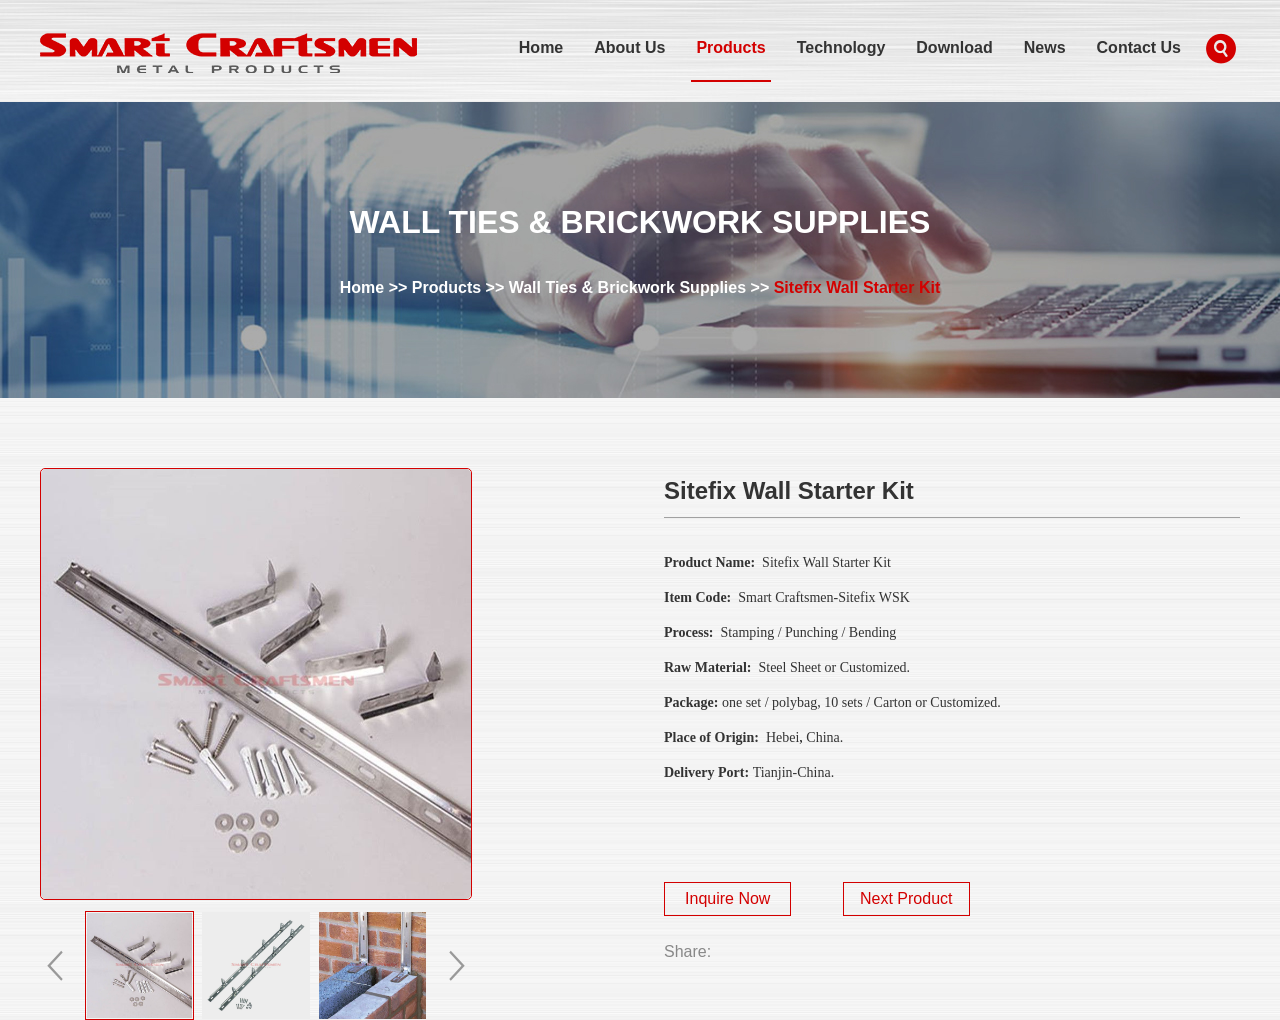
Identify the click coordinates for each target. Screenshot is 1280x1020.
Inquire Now (727, 898)
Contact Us (1139, 47)
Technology (841, 47)
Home (541, 47)
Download (954, 47)
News (1045, 47)
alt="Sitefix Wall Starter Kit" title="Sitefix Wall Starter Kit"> (256, 684)
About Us (629, 47)
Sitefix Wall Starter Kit (857, 287)
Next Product (906, 898)
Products (730, 47)
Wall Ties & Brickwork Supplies (627, 287)
